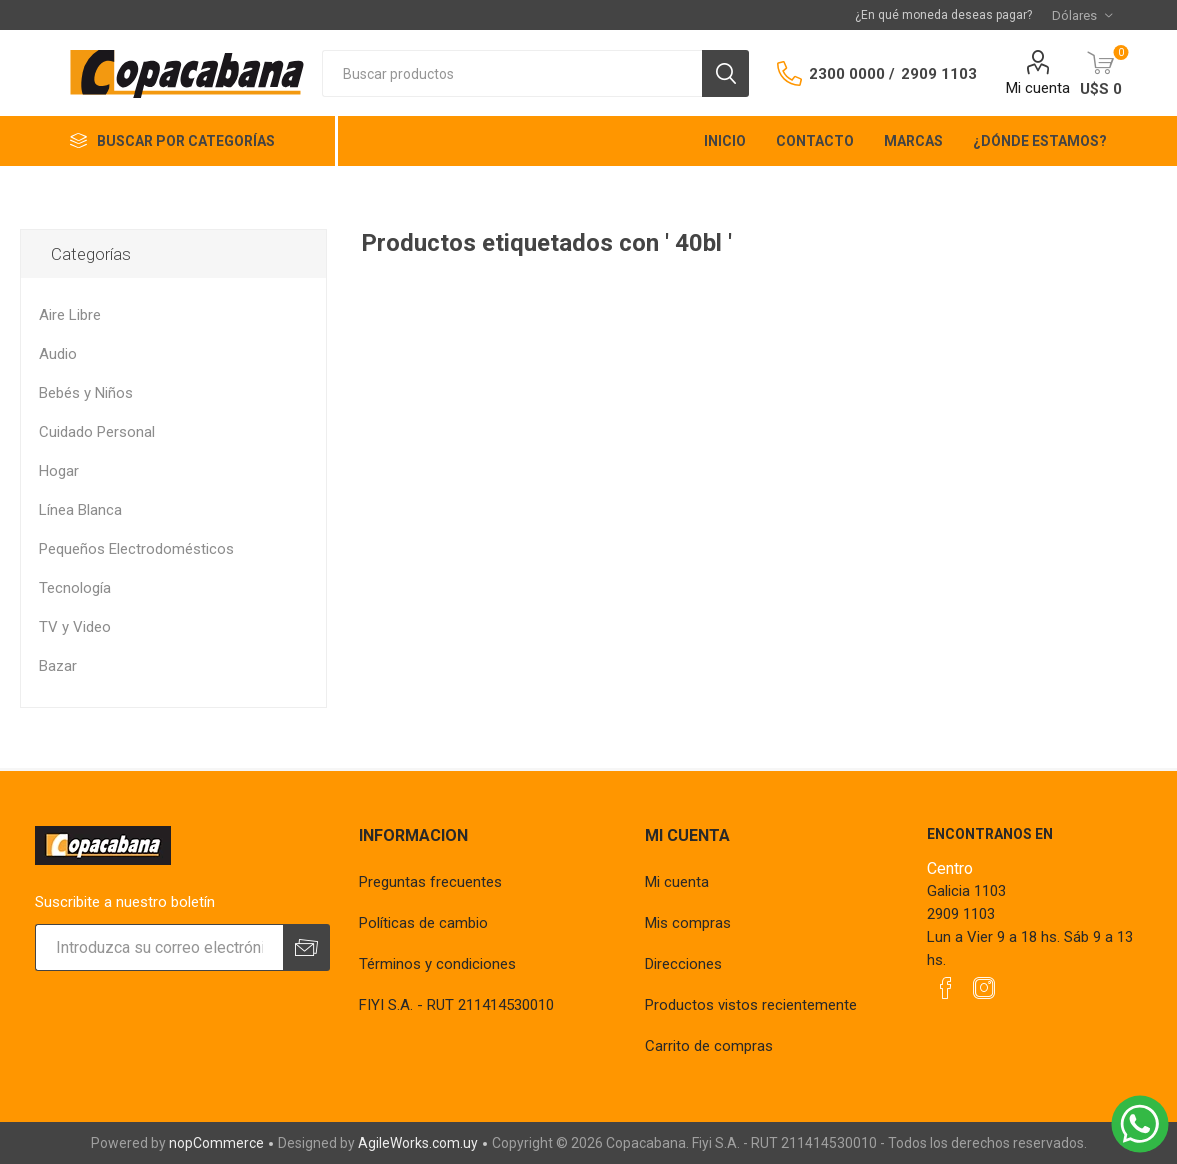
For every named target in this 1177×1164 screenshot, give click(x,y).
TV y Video (75, 627)
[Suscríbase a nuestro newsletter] (158, 947)
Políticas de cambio (423, 923)
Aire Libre (70, 315)
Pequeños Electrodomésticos (136, 549)
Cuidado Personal (97, 432)
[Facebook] (946, 988)
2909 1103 (939, 74)
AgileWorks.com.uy (418, 1143)
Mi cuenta (1038, 88)
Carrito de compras (709, 1046)
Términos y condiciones (437, 964)
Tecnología (75, 588)
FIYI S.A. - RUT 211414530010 (456, 1005)
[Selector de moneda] (1082, 15)
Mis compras (688, 923)
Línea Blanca (80, 510)
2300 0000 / (852, 74)
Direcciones (683, 964)
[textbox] (512, 73)
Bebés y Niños (86, 393)
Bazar (58, 666)
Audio (58, 354)
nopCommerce (216, 1143)
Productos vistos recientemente (751, 1005)
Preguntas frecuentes (430, 882)
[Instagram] (984, 988)
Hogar (59, 471)
